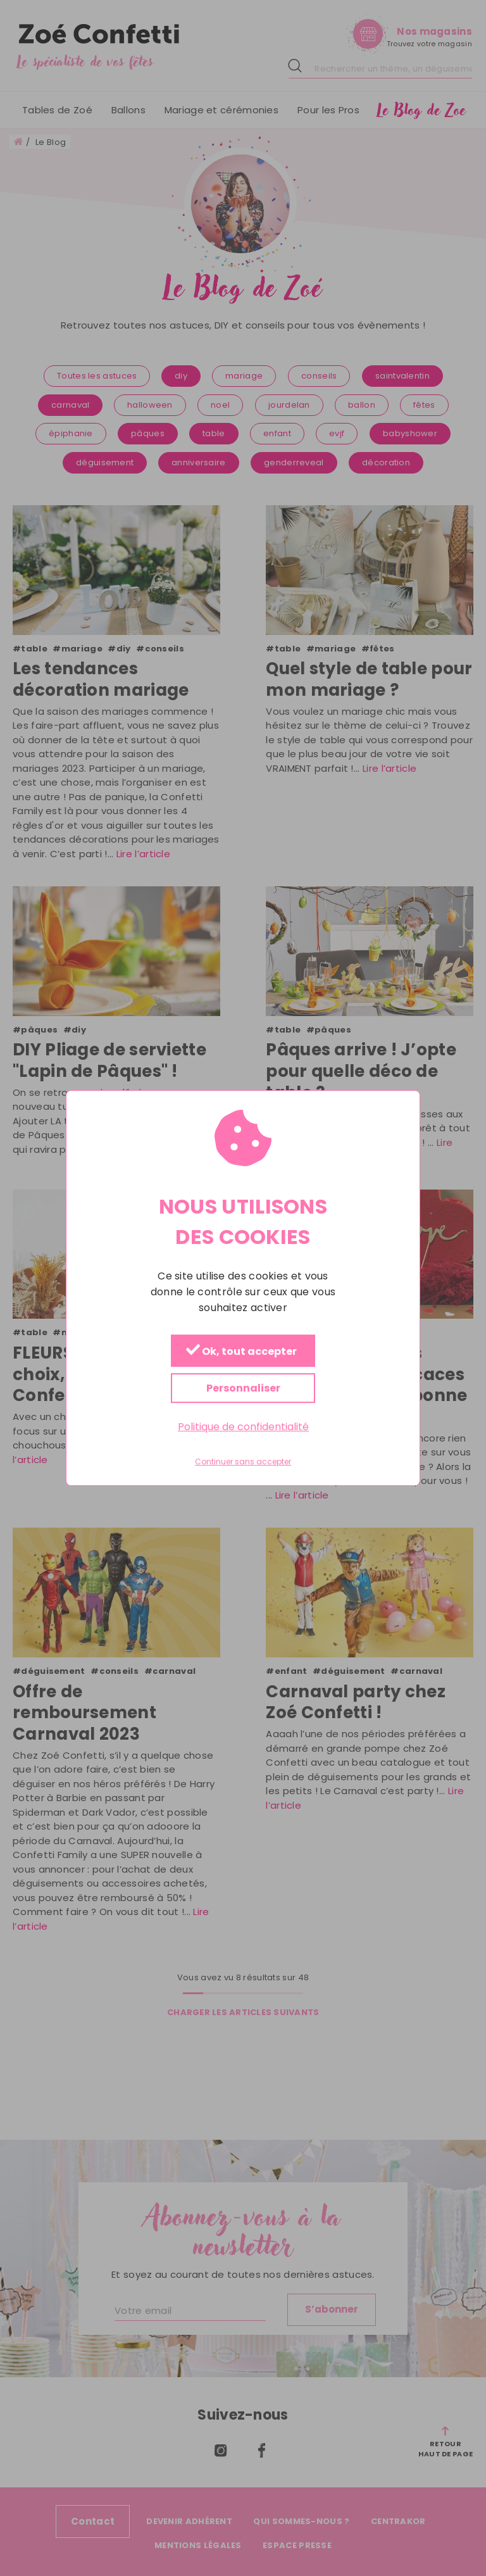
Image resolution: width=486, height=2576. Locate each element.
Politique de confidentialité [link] (243, 1426)
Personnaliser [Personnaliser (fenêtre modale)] (243, 1388)
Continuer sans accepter (243, 1461)
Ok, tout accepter (241, 1351)
